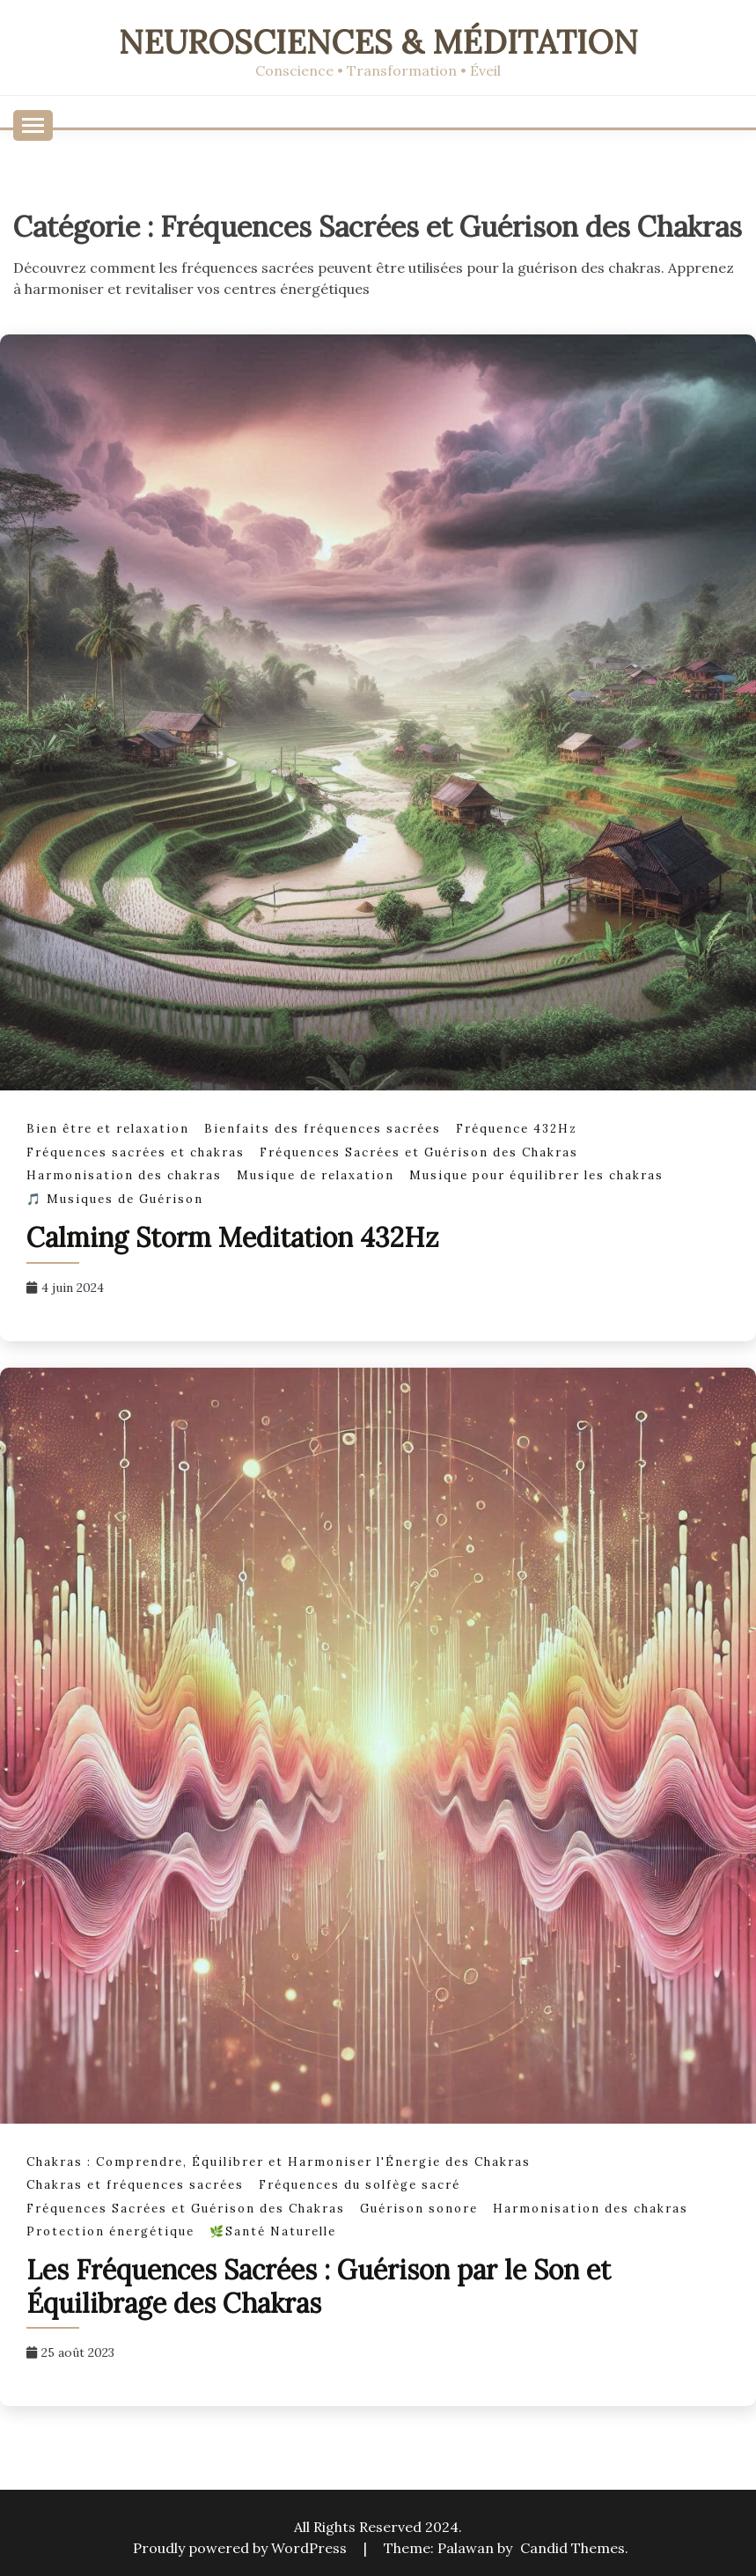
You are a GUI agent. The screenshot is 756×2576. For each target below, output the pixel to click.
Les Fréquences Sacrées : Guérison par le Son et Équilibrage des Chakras (318, 2286)
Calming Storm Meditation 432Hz (232, 1237)
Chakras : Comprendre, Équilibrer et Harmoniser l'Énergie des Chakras (278, 2161)
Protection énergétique (110, 2231)
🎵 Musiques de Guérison (114, 1199)
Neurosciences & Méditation (378, 41)
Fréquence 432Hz (516, 1128)
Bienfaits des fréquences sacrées (322, 1128)
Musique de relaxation (315, 1175)
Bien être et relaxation (107, 1128)
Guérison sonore (419, 2208)
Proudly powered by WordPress (241, 2548)
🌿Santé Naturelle (272, 2231)
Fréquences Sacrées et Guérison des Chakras (419, 1152)
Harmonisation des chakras (124, 1175)
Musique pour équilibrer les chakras (536, 1175)
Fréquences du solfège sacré (359, 2184)
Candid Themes (572, 2548)
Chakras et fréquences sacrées (135, 2184)
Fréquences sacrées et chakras (135, 1152)
